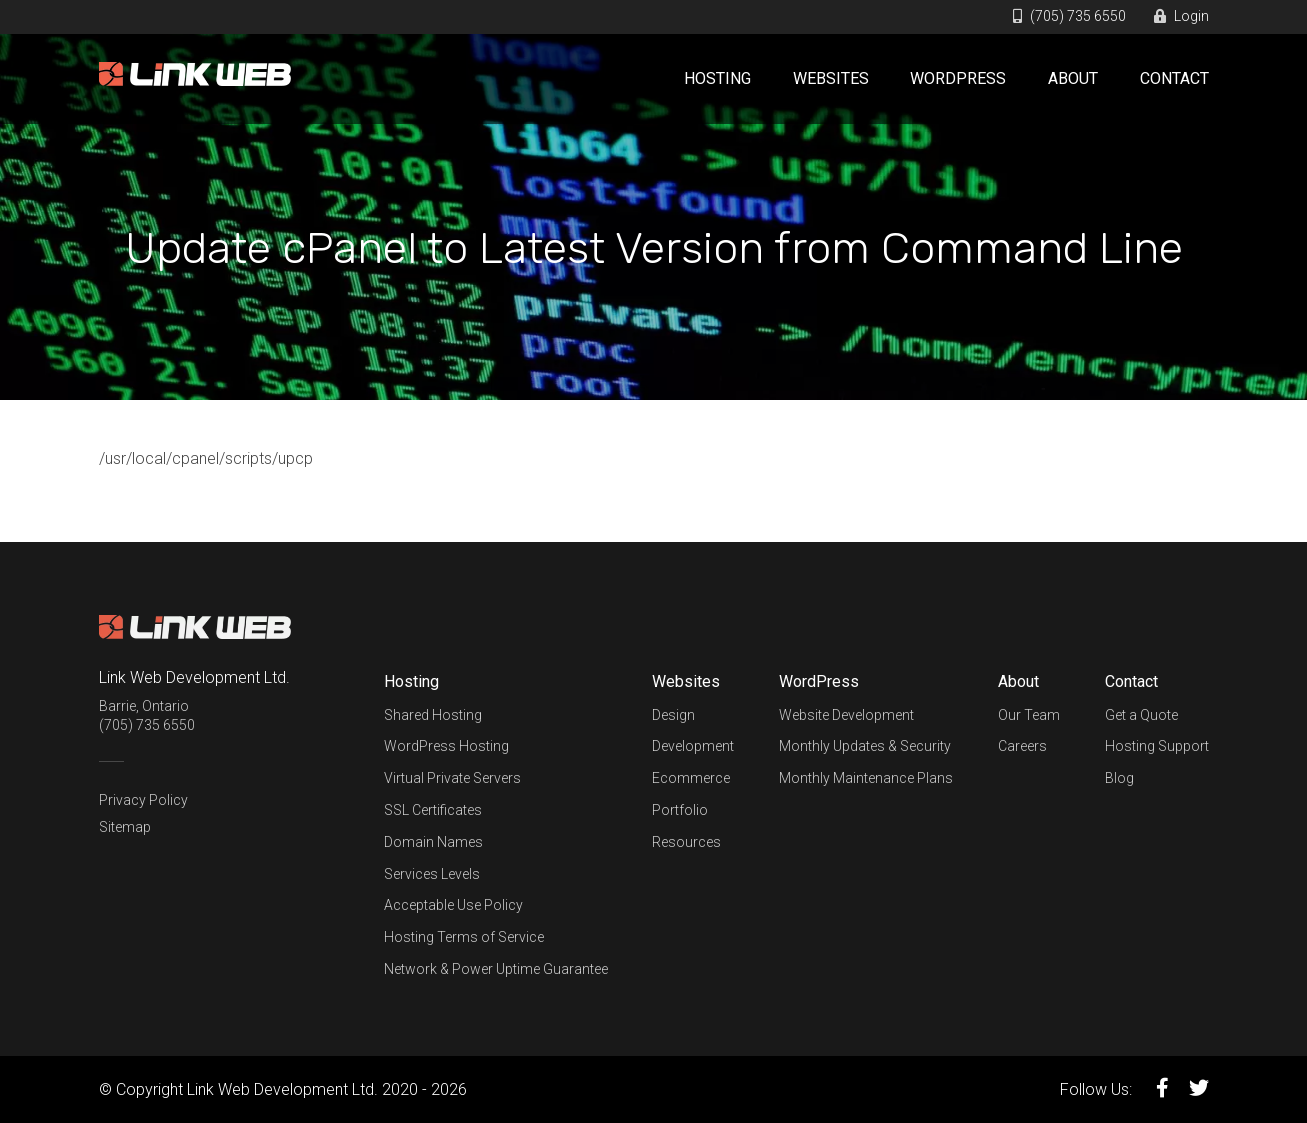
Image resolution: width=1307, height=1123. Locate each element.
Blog (1119, 778)
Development (693, 746)
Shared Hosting (433, 715)
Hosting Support (1157, 746)
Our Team (1029, 715)
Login (1181, 16)
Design (673, 715)
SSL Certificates (433, 810)
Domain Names (433, 842)
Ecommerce (691, 778)
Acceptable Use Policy (453, 905)
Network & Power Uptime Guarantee (496, 969)
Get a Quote (1141, 715)
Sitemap (125, 827)
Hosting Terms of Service (464, 937)
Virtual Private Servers (452, 778)
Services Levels (432, 874)
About (1073, 78)
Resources (686, 842)
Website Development (846, 715)
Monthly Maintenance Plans (866, 778)
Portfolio (680, 810)
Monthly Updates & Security (865, 746)
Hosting (717, 78)
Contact (1174, 78)
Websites (831, 78)
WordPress (958, 78)
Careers (1022, 746)
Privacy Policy (143, 800)
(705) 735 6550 (1069, 16)
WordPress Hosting (446, 746)
